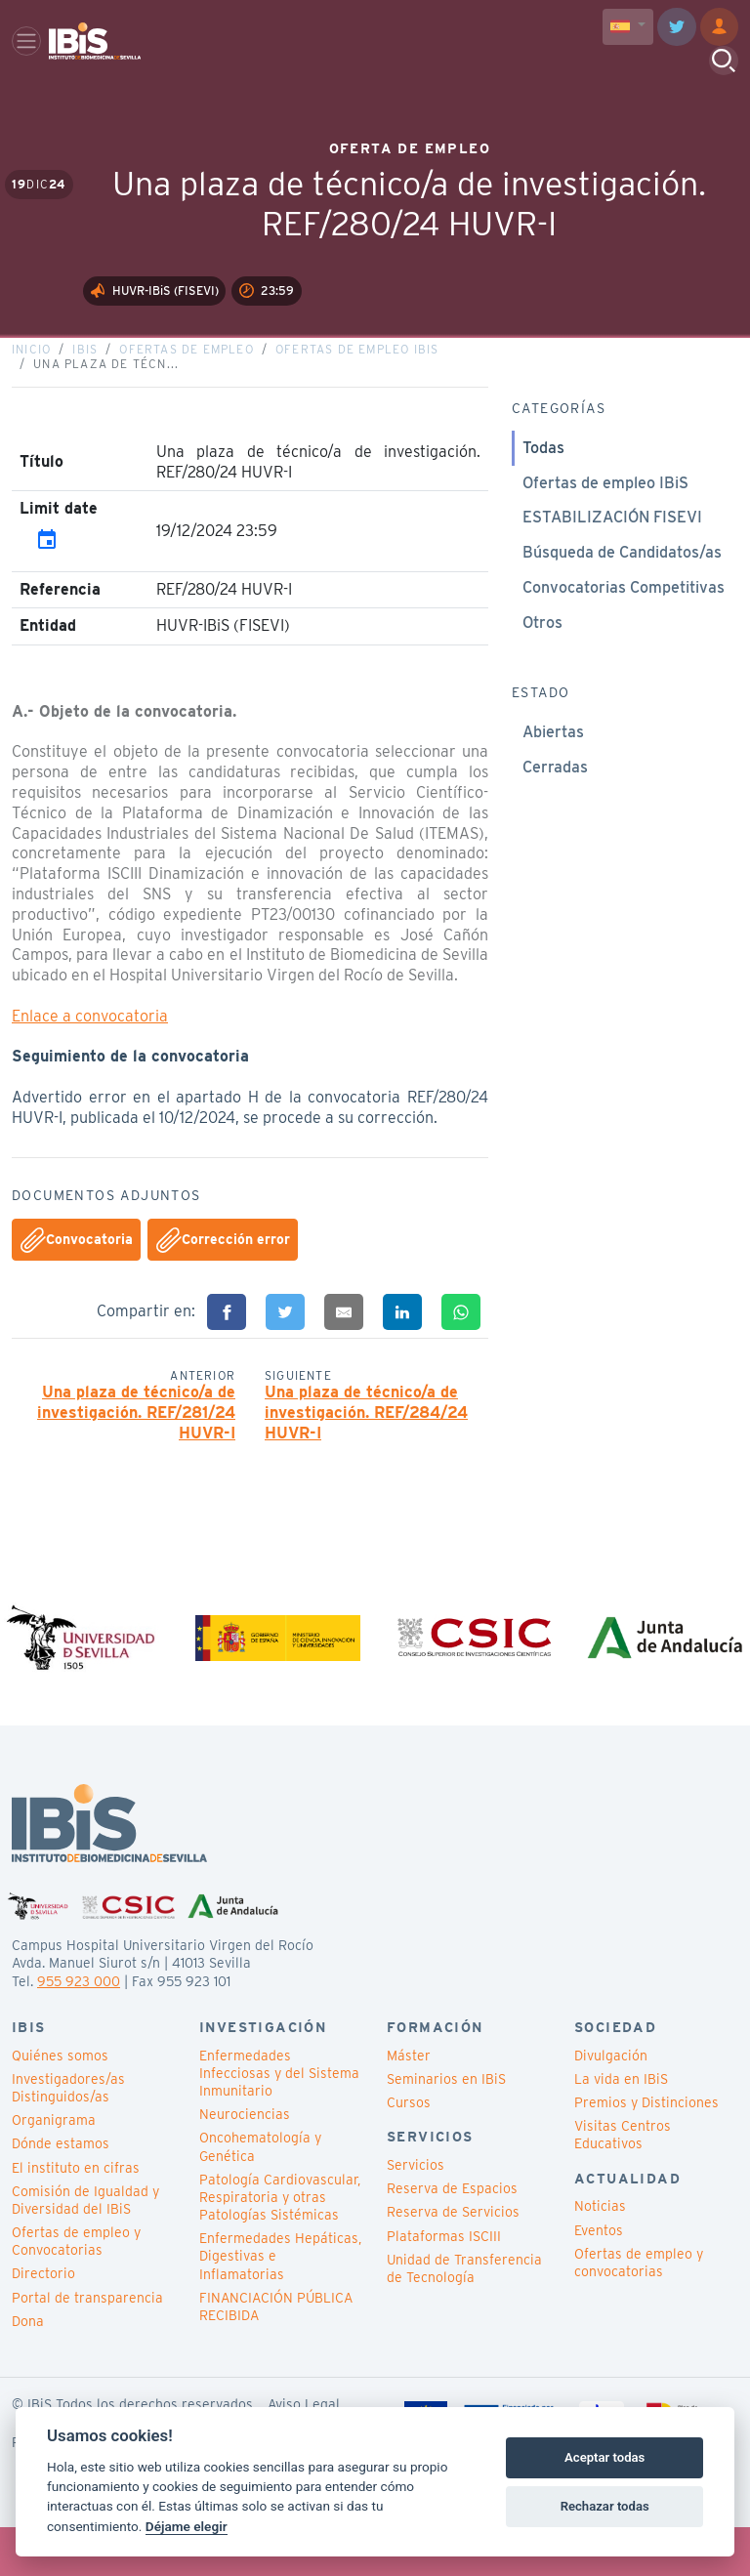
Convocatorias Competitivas (623, 624)
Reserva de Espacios (452, 2236)
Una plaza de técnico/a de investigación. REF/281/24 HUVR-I (136, 1449)
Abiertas (553, 769)
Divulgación (610, 2103)
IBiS (85, 385)
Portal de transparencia (87, 2345)
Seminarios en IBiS (446, 2127)
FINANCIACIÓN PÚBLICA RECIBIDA (276, 2354)
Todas (543, 485)
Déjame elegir (187, 2526)
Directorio (43, 2322)
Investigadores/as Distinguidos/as (68, 2135)
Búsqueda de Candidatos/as (622, 589)
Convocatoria (77, 1277)
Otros (542, 659)
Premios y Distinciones (646, 2150)
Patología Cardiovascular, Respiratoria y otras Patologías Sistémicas (279, 2245)
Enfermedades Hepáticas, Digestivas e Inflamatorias (280, 2303)
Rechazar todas (605, 2506)
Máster (409, 2103)
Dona (28, 2369)
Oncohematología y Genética (260, 2194)
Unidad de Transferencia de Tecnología (464, 2316)
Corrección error (223, 1277)
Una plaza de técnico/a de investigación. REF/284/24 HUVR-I (366, 1449)
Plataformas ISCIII (444, 2284)
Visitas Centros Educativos (622, 2182)
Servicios (415, 2213)
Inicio (31, 385)
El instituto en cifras (76, 2215)
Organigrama (54, 2168)
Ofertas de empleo (186, 385)
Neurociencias (244, 2162)
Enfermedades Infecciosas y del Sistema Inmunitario (279, 2121)
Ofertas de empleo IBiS (356, 385)
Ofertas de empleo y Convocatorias (76, 2289)
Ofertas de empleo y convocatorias (638, 2310)
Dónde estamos (60, 2191)
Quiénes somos (60, 2103)
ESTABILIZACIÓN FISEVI (612, 554)
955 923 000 (78, 2029)
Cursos (409, 2150)
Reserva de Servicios (453, 2259)
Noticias (600, 2254)
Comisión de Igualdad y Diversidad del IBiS (85, 2247)
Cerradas (555, 804)
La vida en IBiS (621, 2127)
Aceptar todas (604, 2457)
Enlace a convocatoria (90, 1053)
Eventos (598, 2278)
